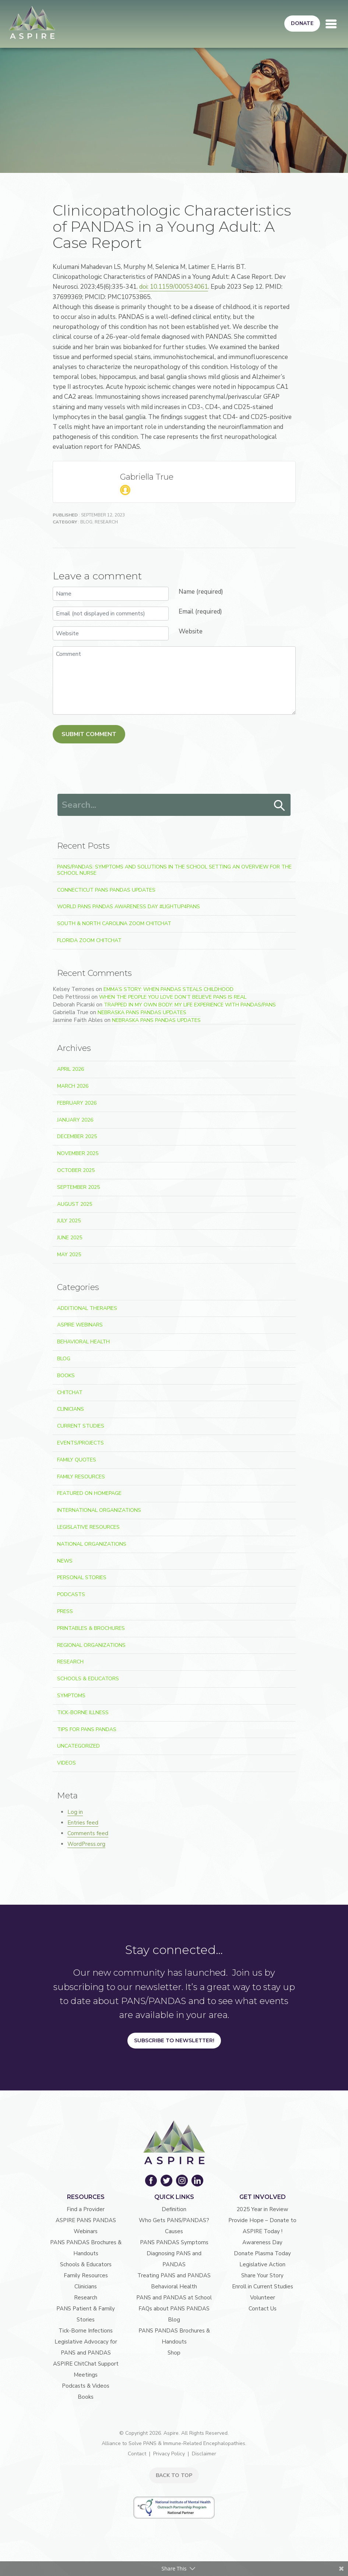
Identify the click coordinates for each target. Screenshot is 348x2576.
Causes (174, 2231)
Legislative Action (262, 2264)
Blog (86, 522)
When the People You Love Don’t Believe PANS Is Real (172, 997)
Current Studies (80, 1425)
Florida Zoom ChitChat (89, 940)
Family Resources (81, 1476)
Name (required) (201, 591)
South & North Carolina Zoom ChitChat (114, 923)
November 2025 (77, 1153)
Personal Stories (81, 1577)
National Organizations (91, 1544)
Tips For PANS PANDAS (86, 1729)
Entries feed (82, 1822)
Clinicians (70, 1409)
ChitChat (69, 1392)
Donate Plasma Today (262, 2253)
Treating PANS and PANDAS (174, 2275)
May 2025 (69, 1254)
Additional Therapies (87, 1308)
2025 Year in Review (262, 2209)
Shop (174, 2352)
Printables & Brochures (91, 1628)
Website (191, 631)
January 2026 (75, 1119)
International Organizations (99, 1510)
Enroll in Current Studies (262, 2286)
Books (66, 1375)
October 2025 (76, 1170)
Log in (75, 1812)
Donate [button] (302, 23)
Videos (66, 1762)
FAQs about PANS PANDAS (174, 2308)
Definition (174, 2209)
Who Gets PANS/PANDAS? (174, 2220)
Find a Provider (86, 2209)
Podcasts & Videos (85, 2386)
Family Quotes (76, 1459)
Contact (137, 2453)
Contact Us (263, 2308)
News (65, 1560)
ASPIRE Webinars (80, 1324)
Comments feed (87, 1833)
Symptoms (71, 1695)
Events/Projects (80, 1442)
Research (106, 522)
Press (65, 1611)
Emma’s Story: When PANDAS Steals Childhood (168, 989)
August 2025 (74, 1204)
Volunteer (262, 2297)
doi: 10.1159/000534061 (173, 287)
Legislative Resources (88, 1527)
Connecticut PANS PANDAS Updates (106, 890)
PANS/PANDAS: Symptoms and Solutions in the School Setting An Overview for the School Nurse (174, 870)
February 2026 (76, 1102)
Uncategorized (78, 1745)
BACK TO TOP (174, 2475)
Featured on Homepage (89, 1493)
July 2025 (69, 1220)
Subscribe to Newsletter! (174, 2040)
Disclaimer (204, 2453)
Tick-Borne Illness (83, 1712)
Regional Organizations (91, 1645)
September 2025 (78, 1187)
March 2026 (72, 1086)
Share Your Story (262, 2275)
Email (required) (200, 611)
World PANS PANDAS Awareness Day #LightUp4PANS (128, 906)
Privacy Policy (169, 2453)
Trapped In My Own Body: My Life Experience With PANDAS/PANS (190, 1004)
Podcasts (71, 1594)
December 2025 (77, 1136)
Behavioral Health (83, 1341)
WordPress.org (86, 1844)
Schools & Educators (88, 1678)
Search (279, 805)
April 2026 (70, 1069)
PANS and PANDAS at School (174, 2297)
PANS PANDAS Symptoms (174, 2242)
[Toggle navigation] (331, 24)
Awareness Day (262, 2242)
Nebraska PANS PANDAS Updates (142, 1012)
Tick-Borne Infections (86, 2330)
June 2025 (69, 1237)
